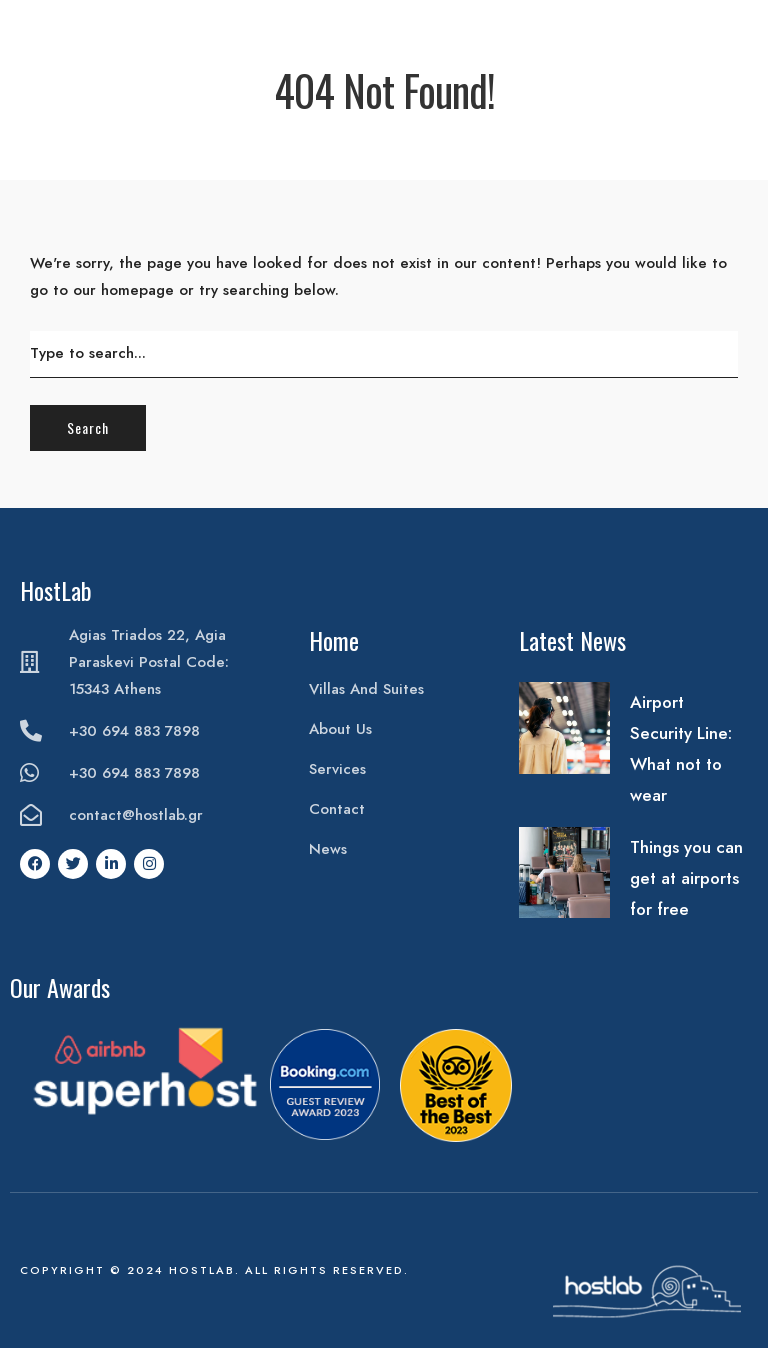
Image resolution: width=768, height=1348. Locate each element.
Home (334, 640)
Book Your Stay (704, 33)
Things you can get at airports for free (686, 878)
